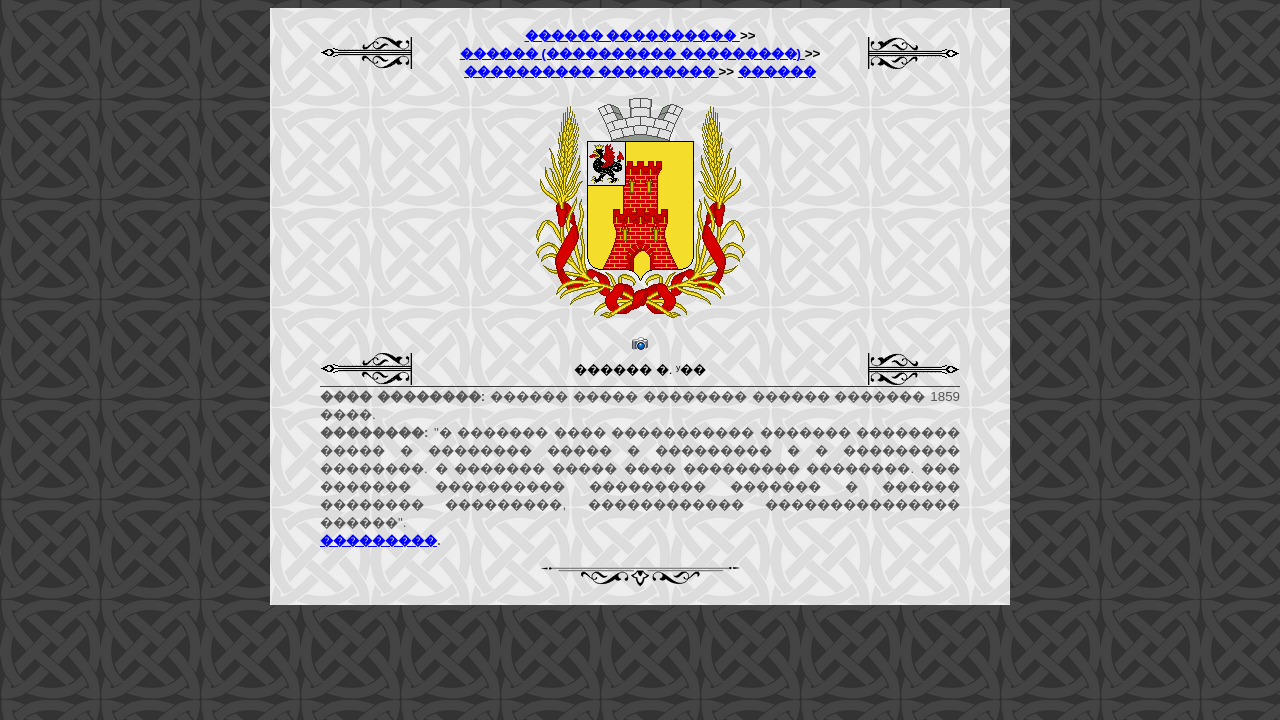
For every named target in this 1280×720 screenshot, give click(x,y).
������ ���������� (632, 35)
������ (777, 71)
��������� (378, 540)
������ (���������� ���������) (632, 53)
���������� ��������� (591, 71)
